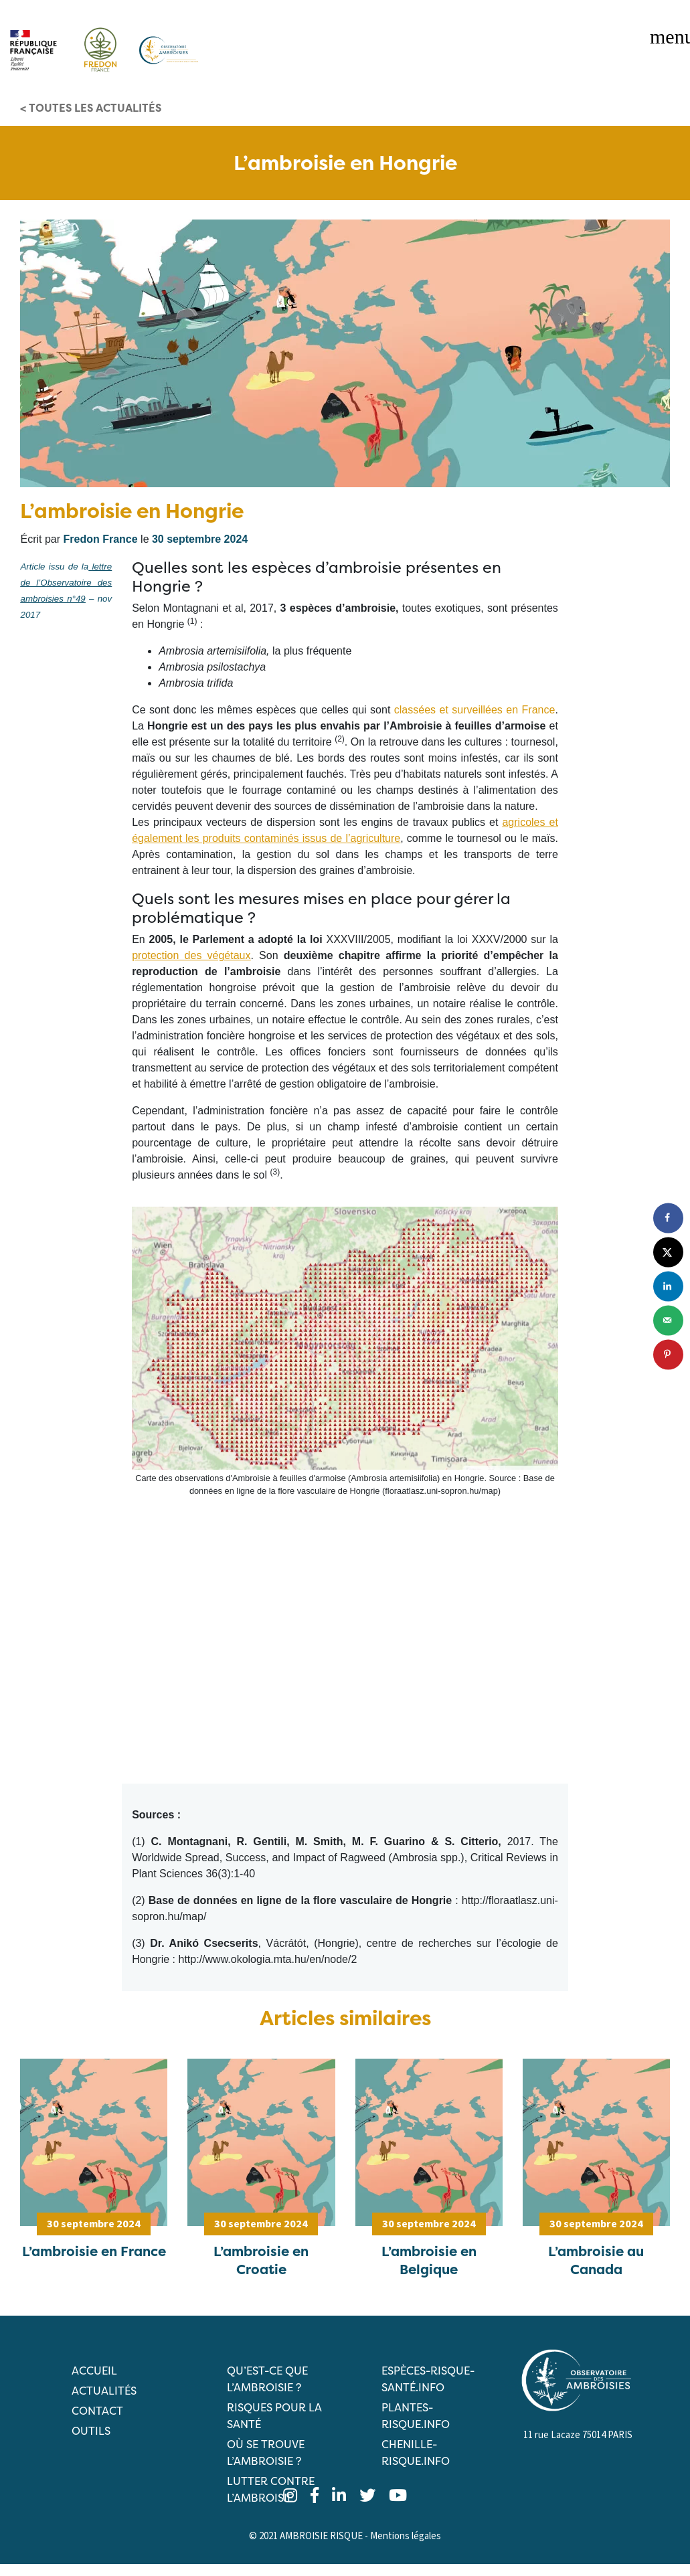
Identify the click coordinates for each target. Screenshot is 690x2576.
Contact (97, 2410)
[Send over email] (668, 1320)
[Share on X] (668, 1252)
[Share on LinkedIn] (668, 1286)
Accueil (94, 2370)
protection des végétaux (191, 955)
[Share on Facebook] (668, 1218)
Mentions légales (405, 2536)
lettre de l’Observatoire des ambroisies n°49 (66, 583)
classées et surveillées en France (474, 709)
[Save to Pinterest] (668, 1354)
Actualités (104, 2390)
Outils (91, 2430)
